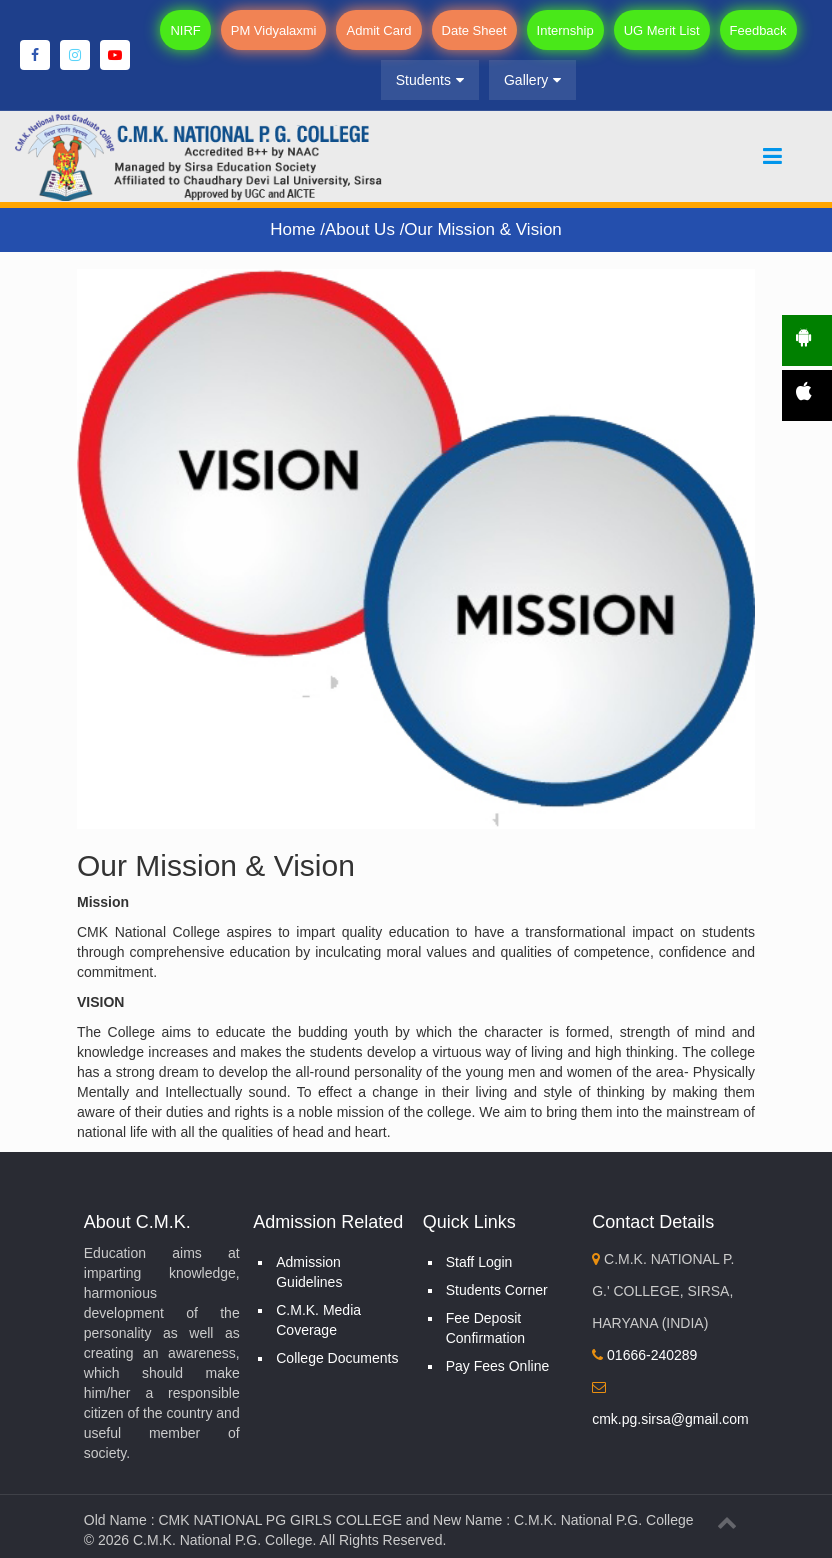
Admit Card (378, 30)
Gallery (532, 80)
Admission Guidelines (309, 1272)
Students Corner (497, 1290)
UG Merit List (662, 30)
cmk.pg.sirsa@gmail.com (670, 1419)
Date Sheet (474, 30)
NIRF (185, 30)
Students (430, 80)
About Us (362, 229)
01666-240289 (644, 1355)
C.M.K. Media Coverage (318, 1320)
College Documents (337, 1358)
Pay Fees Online (498, 1366)
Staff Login (479, 1262)
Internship (565, 30)
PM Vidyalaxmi (274, 30)
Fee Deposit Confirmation (485, 1328)
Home (295, 229)
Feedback (758, 30)
